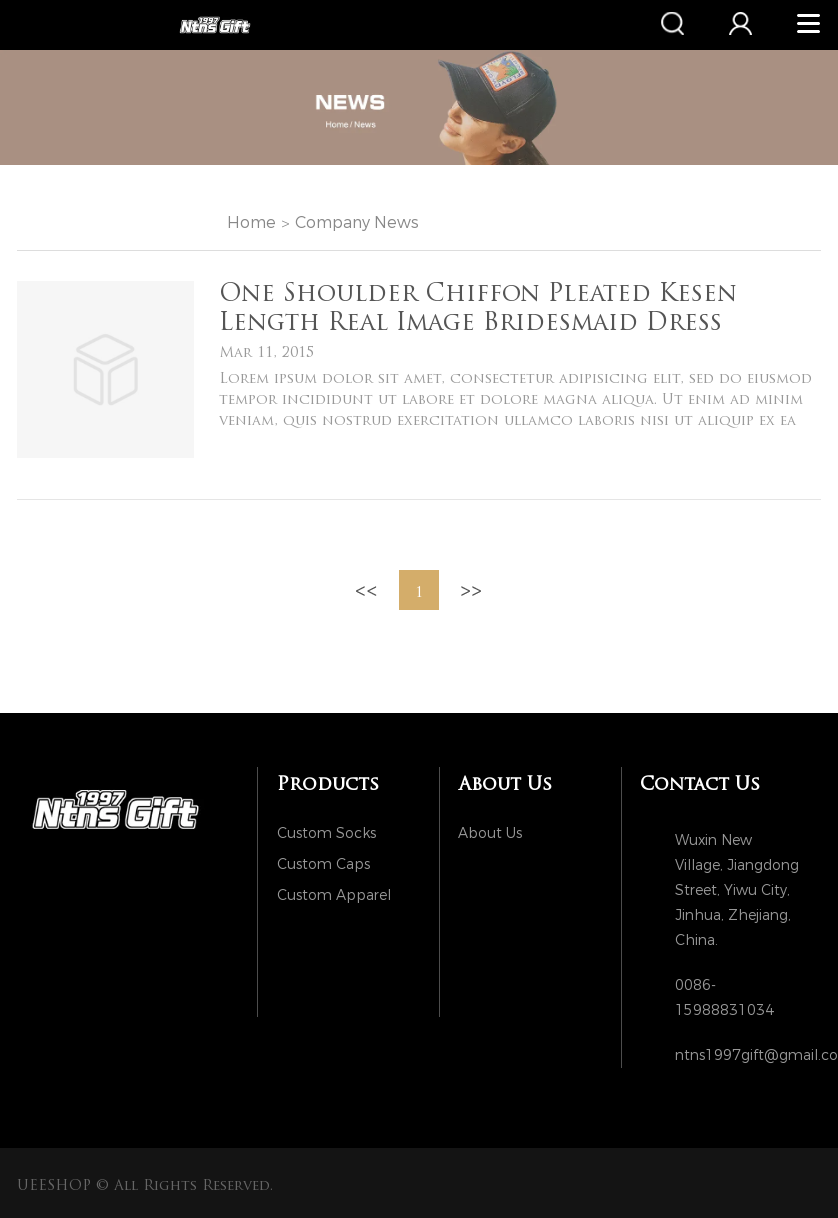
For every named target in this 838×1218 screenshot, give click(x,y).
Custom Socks (326, 833)
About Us (490, 833)
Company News (357, 222)
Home (251, 222)
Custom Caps (323, 864)
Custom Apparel (334, 895)
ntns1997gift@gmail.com (738, 1055)
